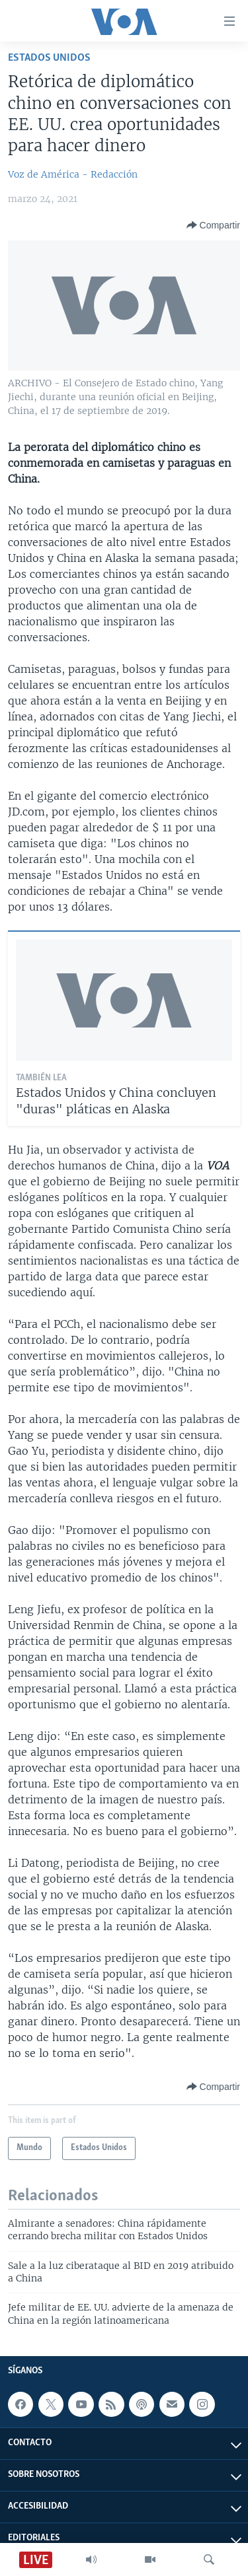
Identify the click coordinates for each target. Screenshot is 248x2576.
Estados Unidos (49, 57)
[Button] (213, 225)
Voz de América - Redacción (73, 174)
